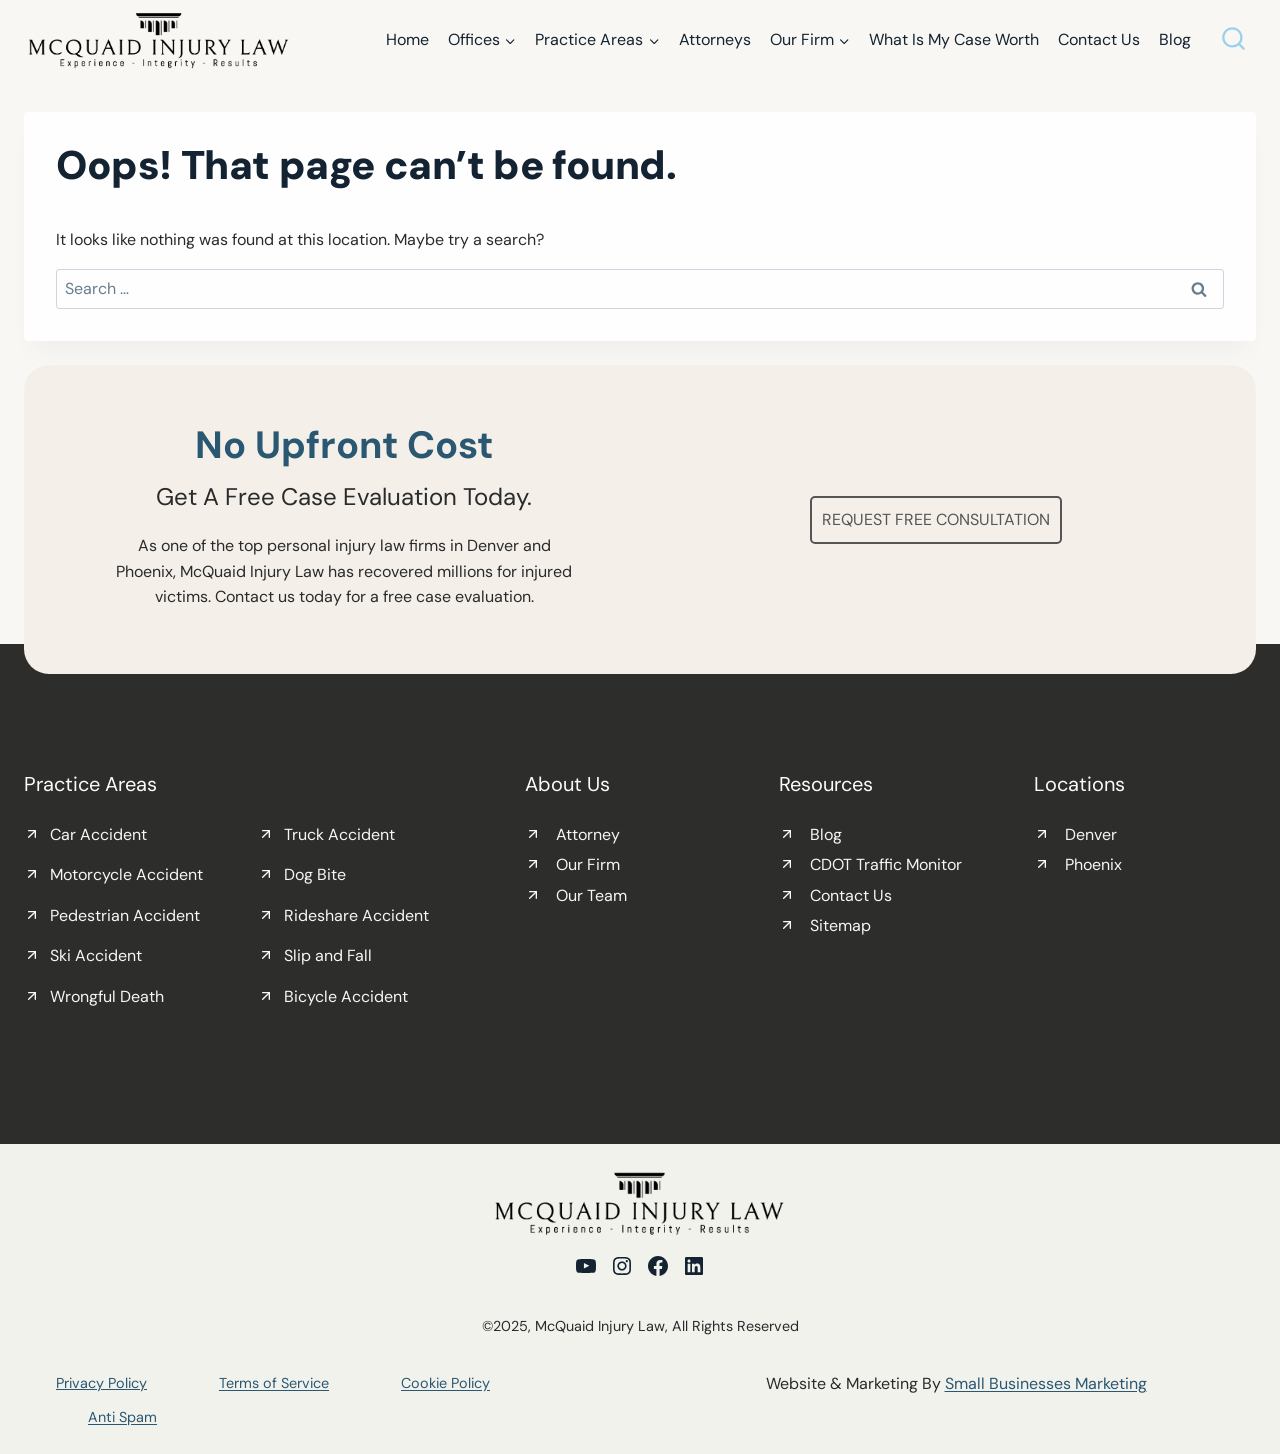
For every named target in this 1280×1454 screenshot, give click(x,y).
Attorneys (715, 39)
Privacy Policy (101, 1383)
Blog (1175, 39)
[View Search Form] (1233, 40)
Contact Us (1099, 39)
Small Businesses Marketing (1046, 1383)
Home (407, 39)
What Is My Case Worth (954, 39)
